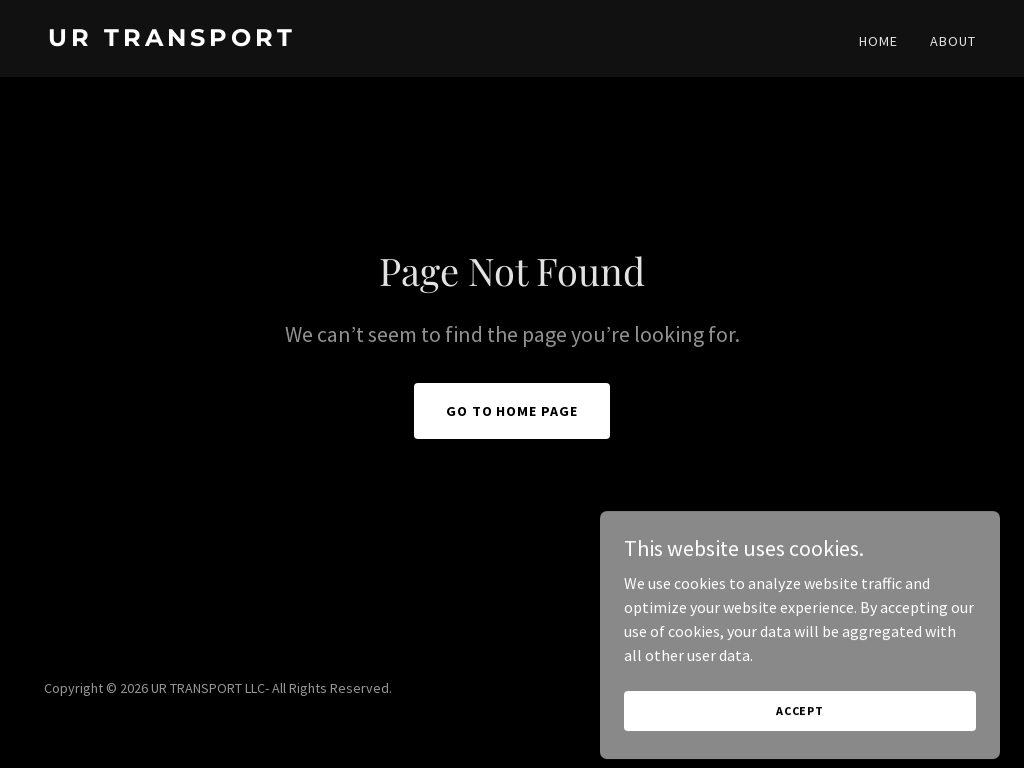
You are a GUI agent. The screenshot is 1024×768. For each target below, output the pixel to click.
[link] (272, 40)
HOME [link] (878, 41)
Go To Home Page (512, 411)
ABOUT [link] (953, 41)
